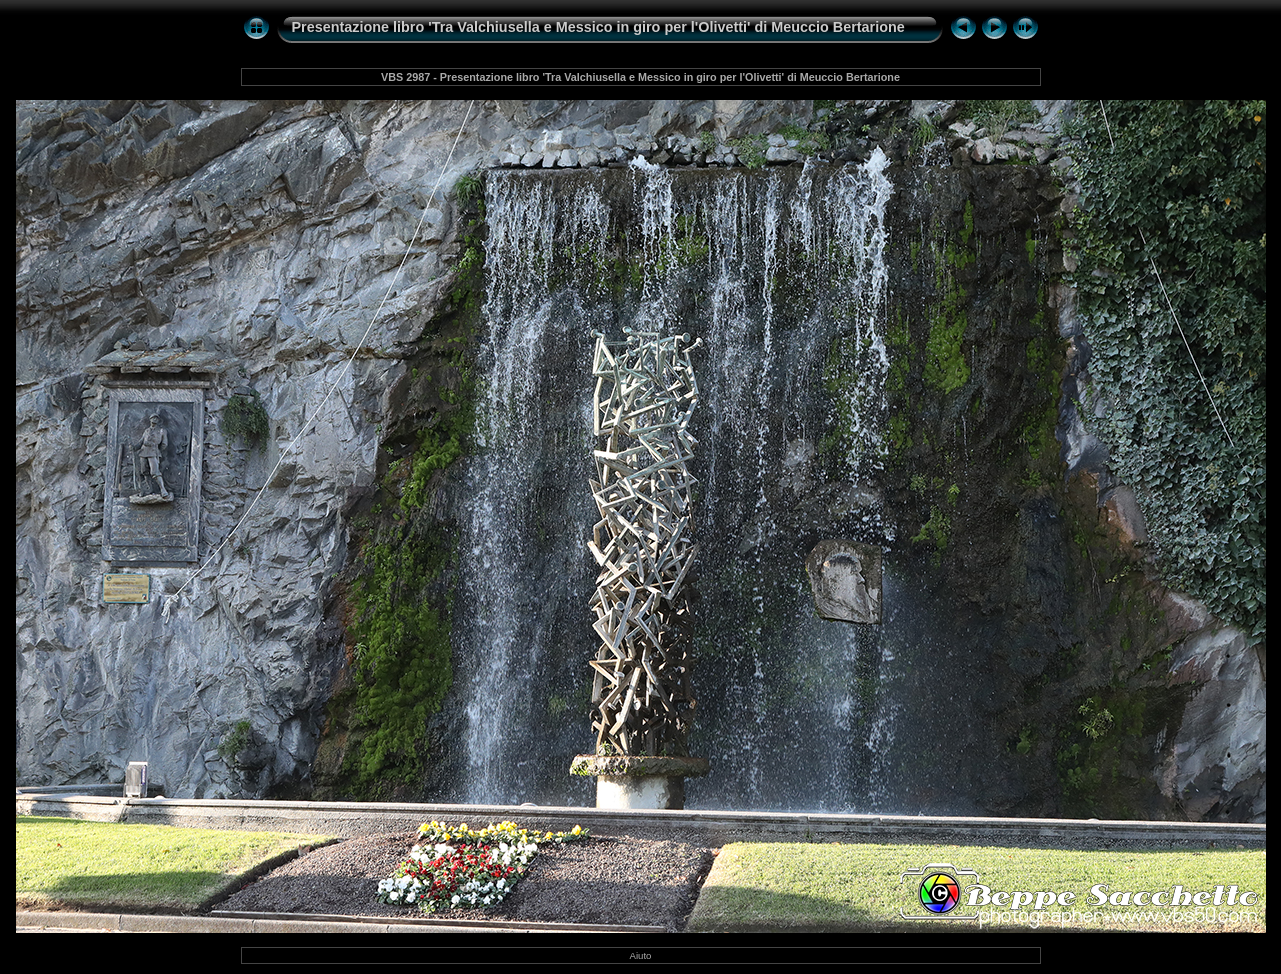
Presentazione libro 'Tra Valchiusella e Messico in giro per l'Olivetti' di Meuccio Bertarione (598, 27)
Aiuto (641, 955)
